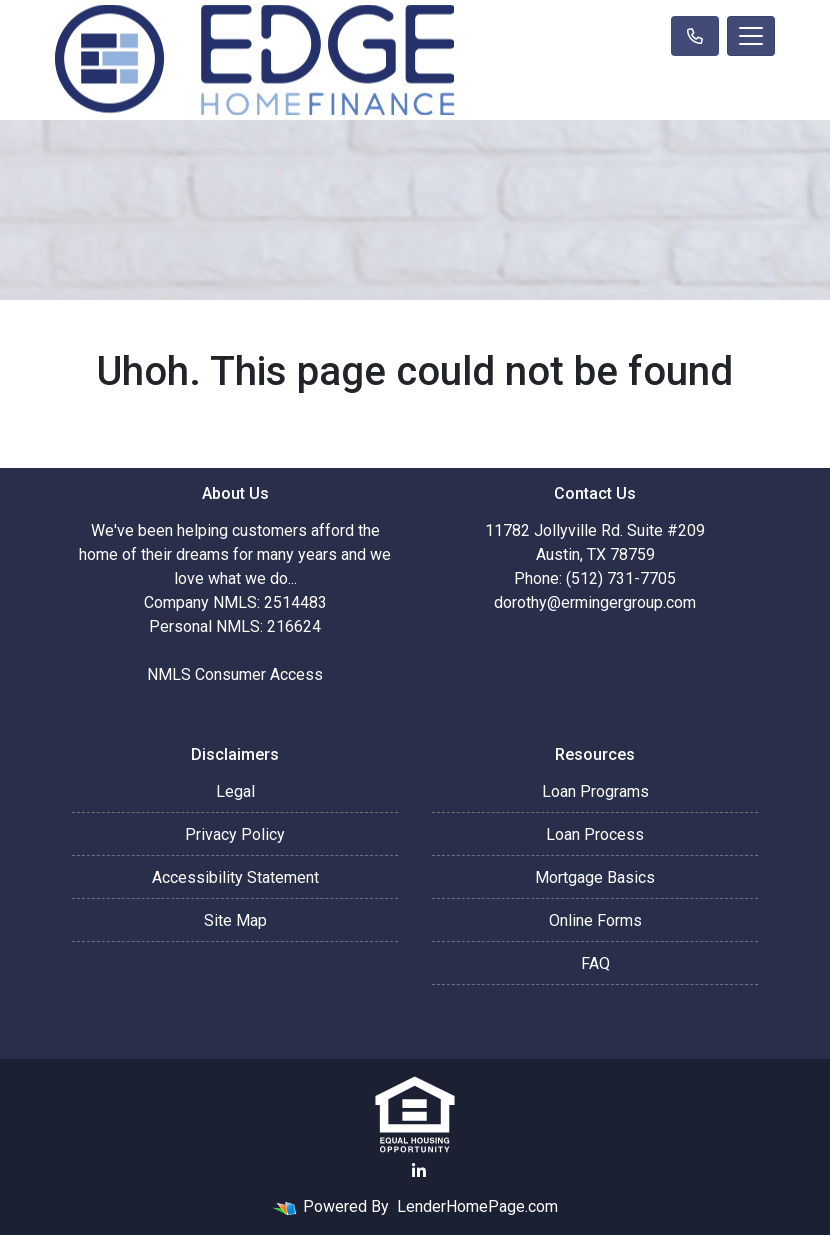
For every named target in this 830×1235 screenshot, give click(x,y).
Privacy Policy (235, 834)
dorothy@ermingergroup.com (595, 602)
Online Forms (595, 920)
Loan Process (595, 834)
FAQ (595, 963)
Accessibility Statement (235, 877)
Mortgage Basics (595, 877)
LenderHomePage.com (477, 1206)
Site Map (235, 920)
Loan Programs (595, 791)
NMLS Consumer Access (235, 674)
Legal (235, 791)
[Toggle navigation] (751, 36)
